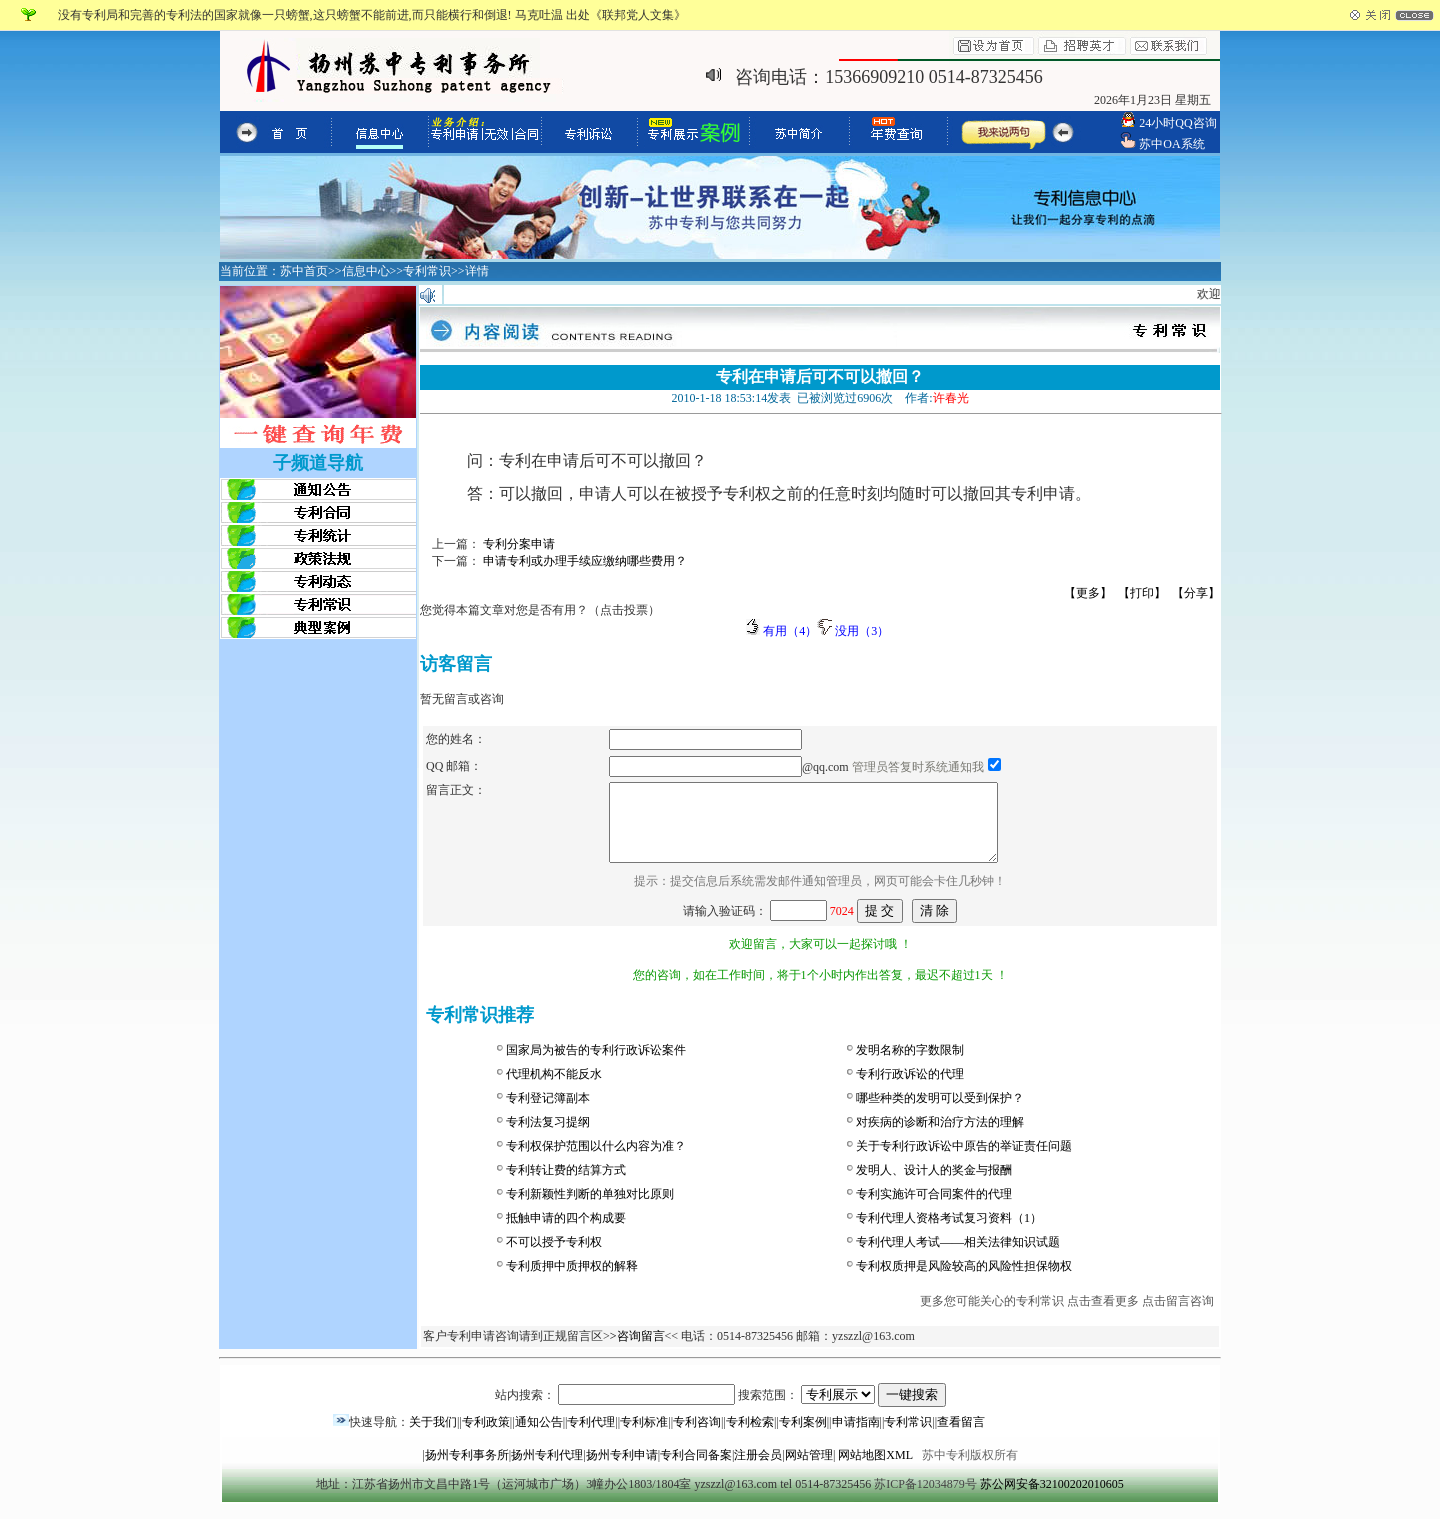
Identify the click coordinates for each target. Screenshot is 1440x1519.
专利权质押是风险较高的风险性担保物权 (964, 1281)
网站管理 (809, 1470)
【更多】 (1088, 593)
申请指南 (856, 1437)
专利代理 (591, 1437)
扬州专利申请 (622, 1470)
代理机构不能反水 (554, 1089)
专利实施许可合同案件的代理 (934, 1209)
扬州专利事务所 (467, 1470)
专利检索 (750, 1437)
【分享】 (1196, 593)
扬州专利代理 (547, 1470)
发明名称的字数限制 (910, 1065)
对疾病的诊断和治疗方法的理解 (940, 1137)
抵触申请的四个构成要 (566, 1233)
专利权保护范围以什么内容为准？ (596, 1161)
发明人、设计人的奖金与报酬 (934, 1185)
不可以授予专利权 (554, 1257)
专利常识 (908, 1437)
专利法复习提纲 (548, 1137)
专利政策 (486, 1437)
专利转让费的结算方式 (566, 1185)
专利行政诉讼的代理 (910, 1089)
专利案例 (803, 1437)
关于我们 (433, 1437)
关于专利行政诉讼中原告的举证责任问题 (964, 1161)
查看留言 (961, 1437)
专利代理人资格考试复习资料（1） (949, 1233)
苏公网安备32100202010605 (1052, 1499)
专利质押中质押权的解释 (572, 1281)
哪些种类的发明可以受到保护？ (940, 1113)
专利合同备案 (696, 1470)
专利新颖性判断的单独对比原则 (590, 1209)
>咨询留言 (637, 1351)
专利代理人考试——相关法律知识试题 (958, 1257)
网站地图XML (875, 1470)
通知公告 (539, 1437)
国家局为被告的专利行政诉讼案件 (596, 1065)
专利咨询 (697, 1437)
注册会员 (758, 1470)
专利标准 (644, 1437)
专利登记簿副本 (548, 1113)
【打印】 (1142, 593)
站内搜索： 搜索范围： (720, 1410)
